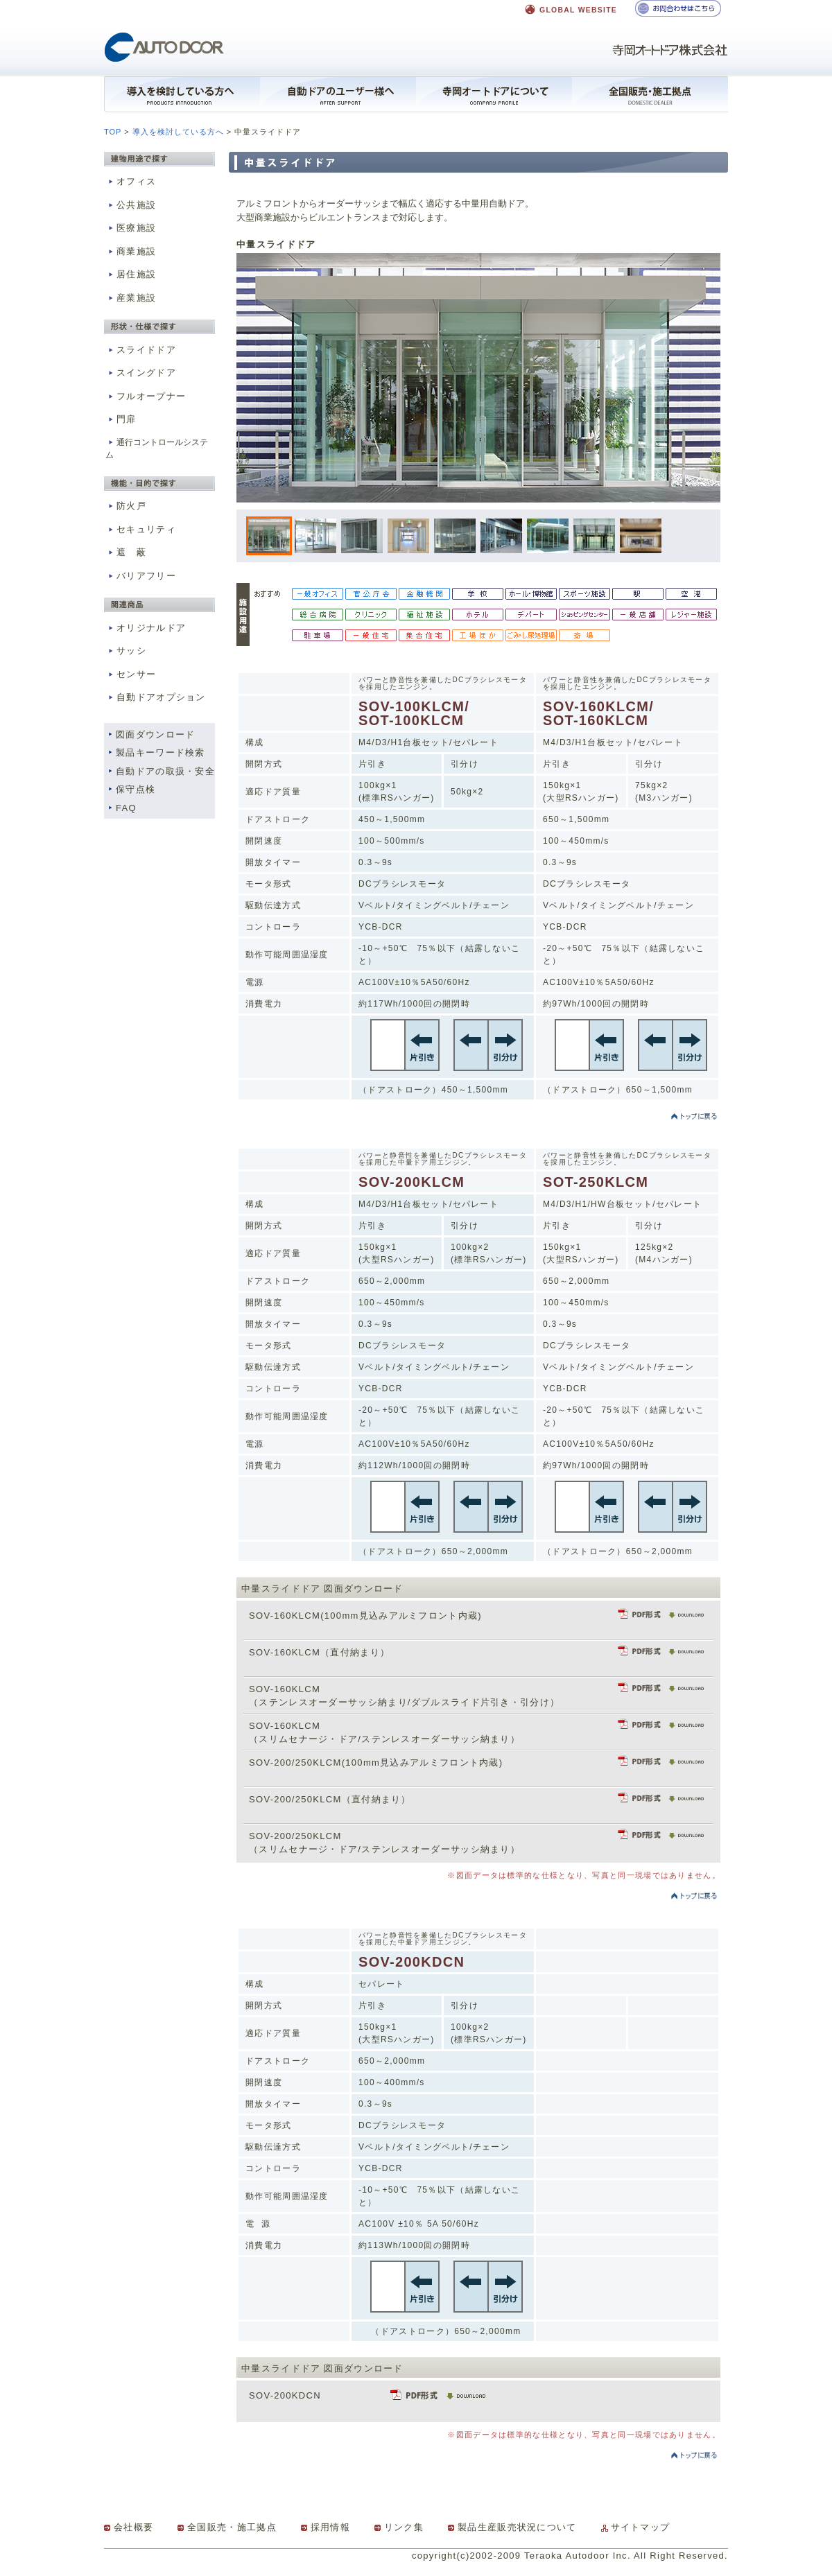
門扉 (121, 419)
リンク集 (404, 2527)
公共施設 (130, 205)
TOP (112, 132)
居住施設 (130, 274)
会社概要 (133, 2527)
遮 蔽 (125, 552)
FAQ (126, 808)
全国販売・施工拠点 (232, 2527)
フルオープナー (145, 396)
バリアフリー (140, 576)
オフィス (130, 181)
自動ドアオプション (155, 697)
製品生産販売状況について (517, 2527)
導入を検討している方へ (178, 132)
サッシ (125, 650)
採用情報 (330, 2527)
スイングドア (140, 372)
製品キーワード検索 (160, 752)
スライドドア (140, 350)
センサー (130, 674)
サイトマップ (640, 2527)
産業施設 (130, 298)
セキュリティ (140, 529)
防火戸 (125, 506)
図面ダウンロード (155, 734)
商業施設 (130, 251)
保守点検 (135, 789)
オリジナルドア (145, 628)
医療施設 (130, 228)
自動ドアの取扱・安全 (165, 771)
